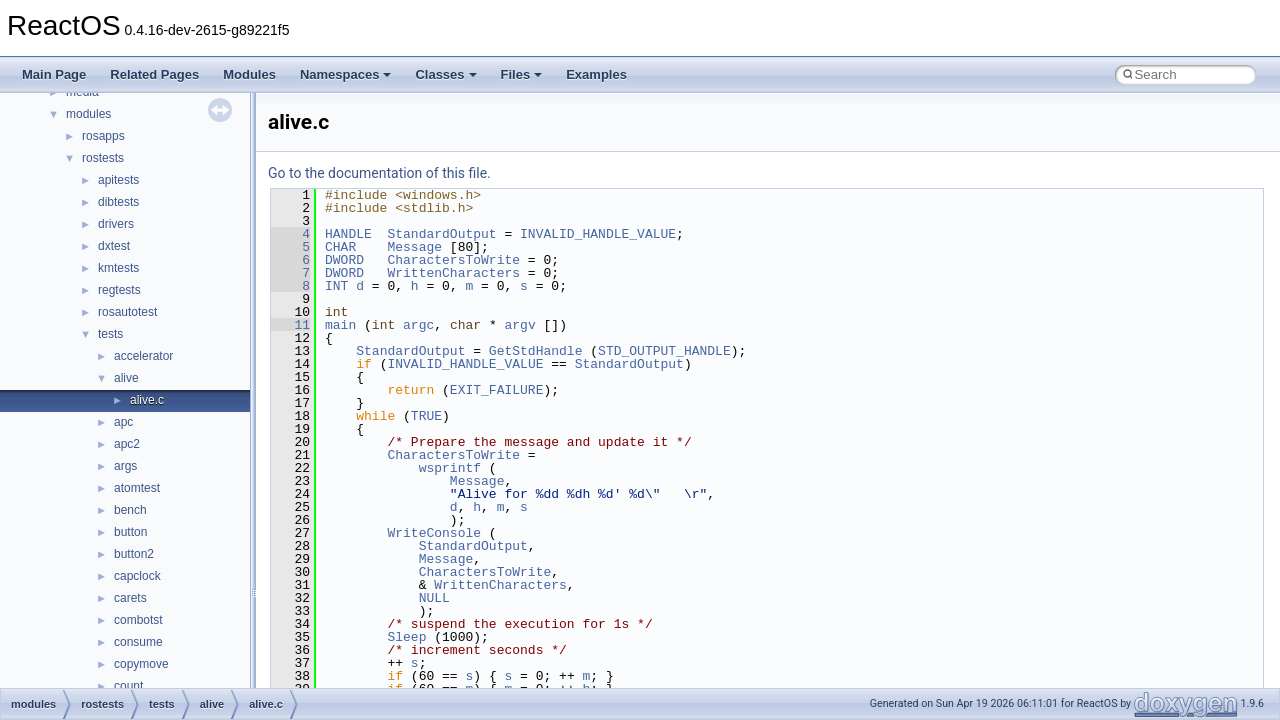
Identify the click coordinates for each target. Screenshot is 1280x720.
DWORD (344, 260)
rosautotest (127, 312)
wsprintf (450, 468)
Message (414, 247)
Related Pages (154, 74)
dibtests (118, 202)
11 (290, 325)
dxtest (114, 246)
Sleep (406, 637)
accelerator (143, 356)
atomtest (137, 488)
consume (138, 642)
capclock (137, 576)
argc (418, 325)
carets (130, 598)
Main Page (54, 74)
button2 (134, 554)
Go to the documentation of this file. (379, 173)
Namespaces (346, 74)
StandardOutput (441, 234)
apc (123, 422)
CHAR (340, 247)
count (128, 686)
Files (522, 74)
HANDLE (348, 234)
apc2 (127, 444)
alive (126, 378)
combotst (138, 620)
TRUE (426, 416)
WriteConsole (434, 533)
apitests (118, 180)
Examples (596, 74)
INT (336, 286)
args (125, 466)
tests (110, 334)
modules (88, 114)
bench (130, 510)
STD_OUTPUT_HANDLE (664, 351)
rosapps (103, 136)
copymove (141, 664)
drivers (116, 224)
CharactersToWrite (453, 260)
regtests (119, 290)
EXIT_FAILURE (497, 390)
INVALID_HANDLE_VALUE (598, 234)
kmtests (118, 268)
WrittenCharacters (453, 273)
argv (519, 325)
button (130, 532)
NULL (434, 598)
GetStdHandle (536, 351)
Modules (249, 74)
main (340, 325)
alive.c (147, 400)
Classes (445, 74)
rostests (103, 158)
